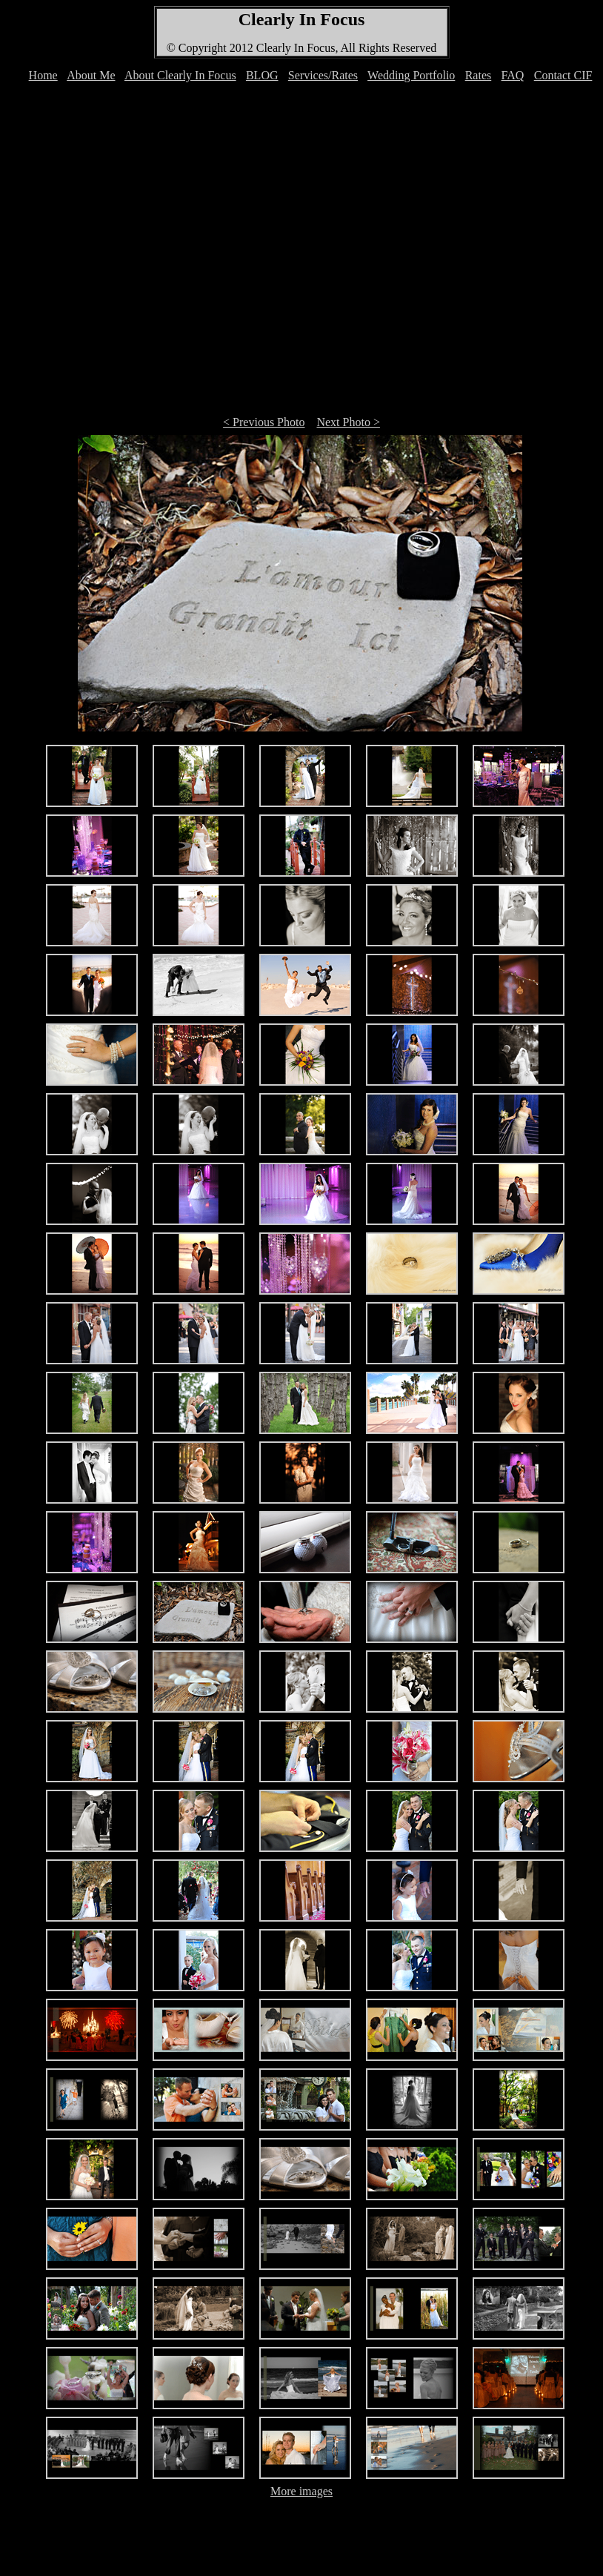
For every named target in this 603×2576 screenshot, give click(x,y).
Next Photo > (347, 422)
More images (301, 2491)
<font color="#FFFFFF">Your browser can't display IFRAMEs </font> (304, 83)
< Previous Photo (263, 422)
